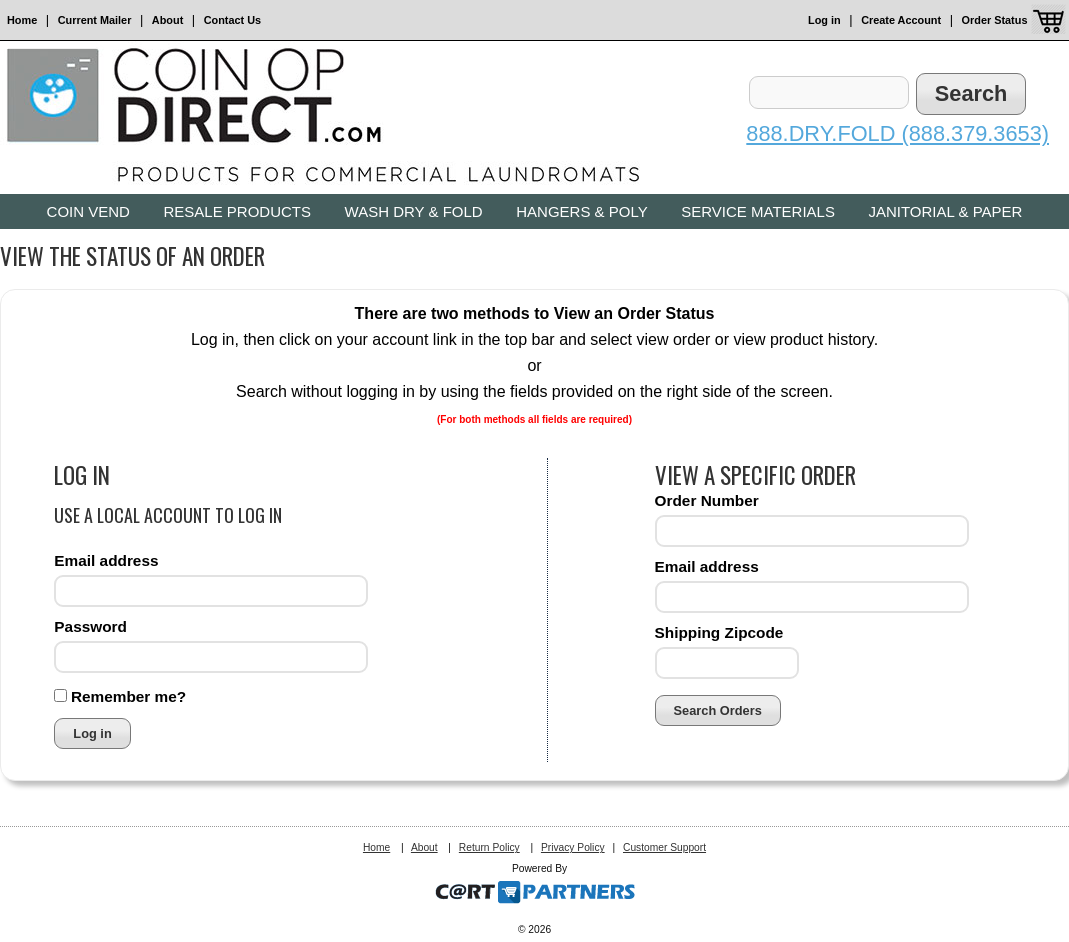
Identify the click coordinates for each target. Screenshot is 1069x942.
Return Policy (489, 847)
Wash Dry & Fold (414, 211)
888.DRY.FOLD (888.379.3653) (897, 133)
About (167, 20)
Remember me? (128, 696)
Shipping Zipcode (719, 632)
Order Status (995, 20)
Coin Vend (88, 211)
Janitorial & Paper (945, 211)
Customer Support (664, 847)
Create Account (901, 20)
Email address (106, 560)
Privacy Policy (573, 847)
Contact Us (232, 20)
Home (22, 20)
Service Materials (758, 211)
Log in (824, 20)
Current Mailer (95, 20)
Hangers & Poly (581, 211)
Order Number (707, 500)
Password (90, 626)
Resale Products (237, 211)
